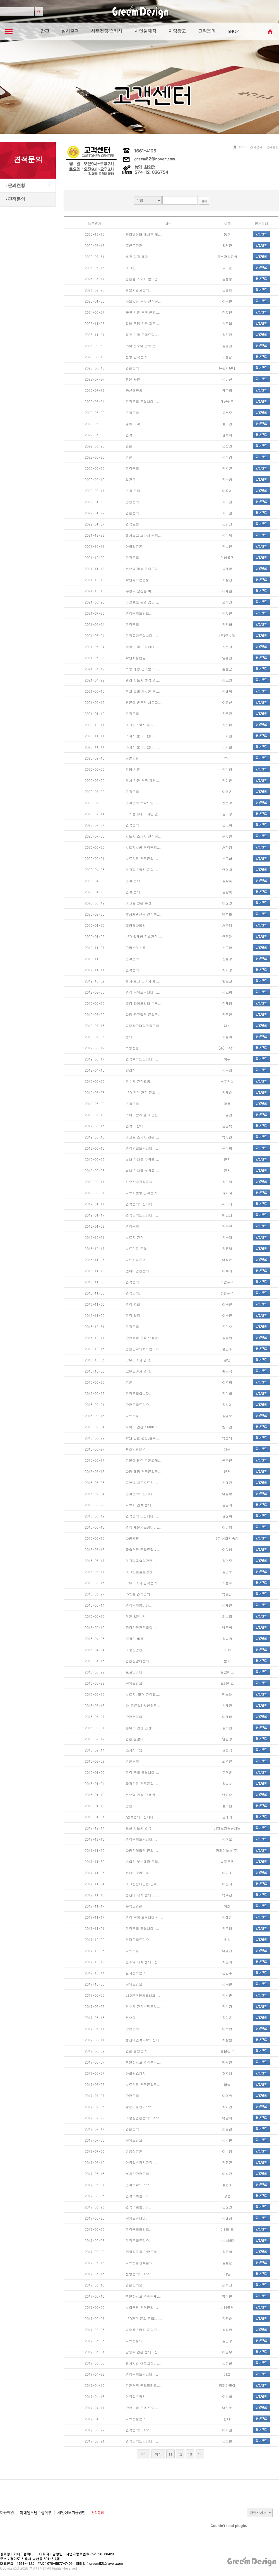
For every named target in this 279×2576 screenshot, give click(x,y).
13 (190, 2454)
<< (143, 2454)
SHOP (233, 31)
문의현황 (15, 185)
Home (242, 147)
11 (170, 2454)
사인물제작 (146, 30)
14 (200, 2454)
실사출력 (70, 30)
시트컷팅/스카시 (106, 30)
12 (180, 2454)
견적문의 (206, 30)
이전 (158, 2454)
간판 (44, 30)
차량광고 (177, 30)
